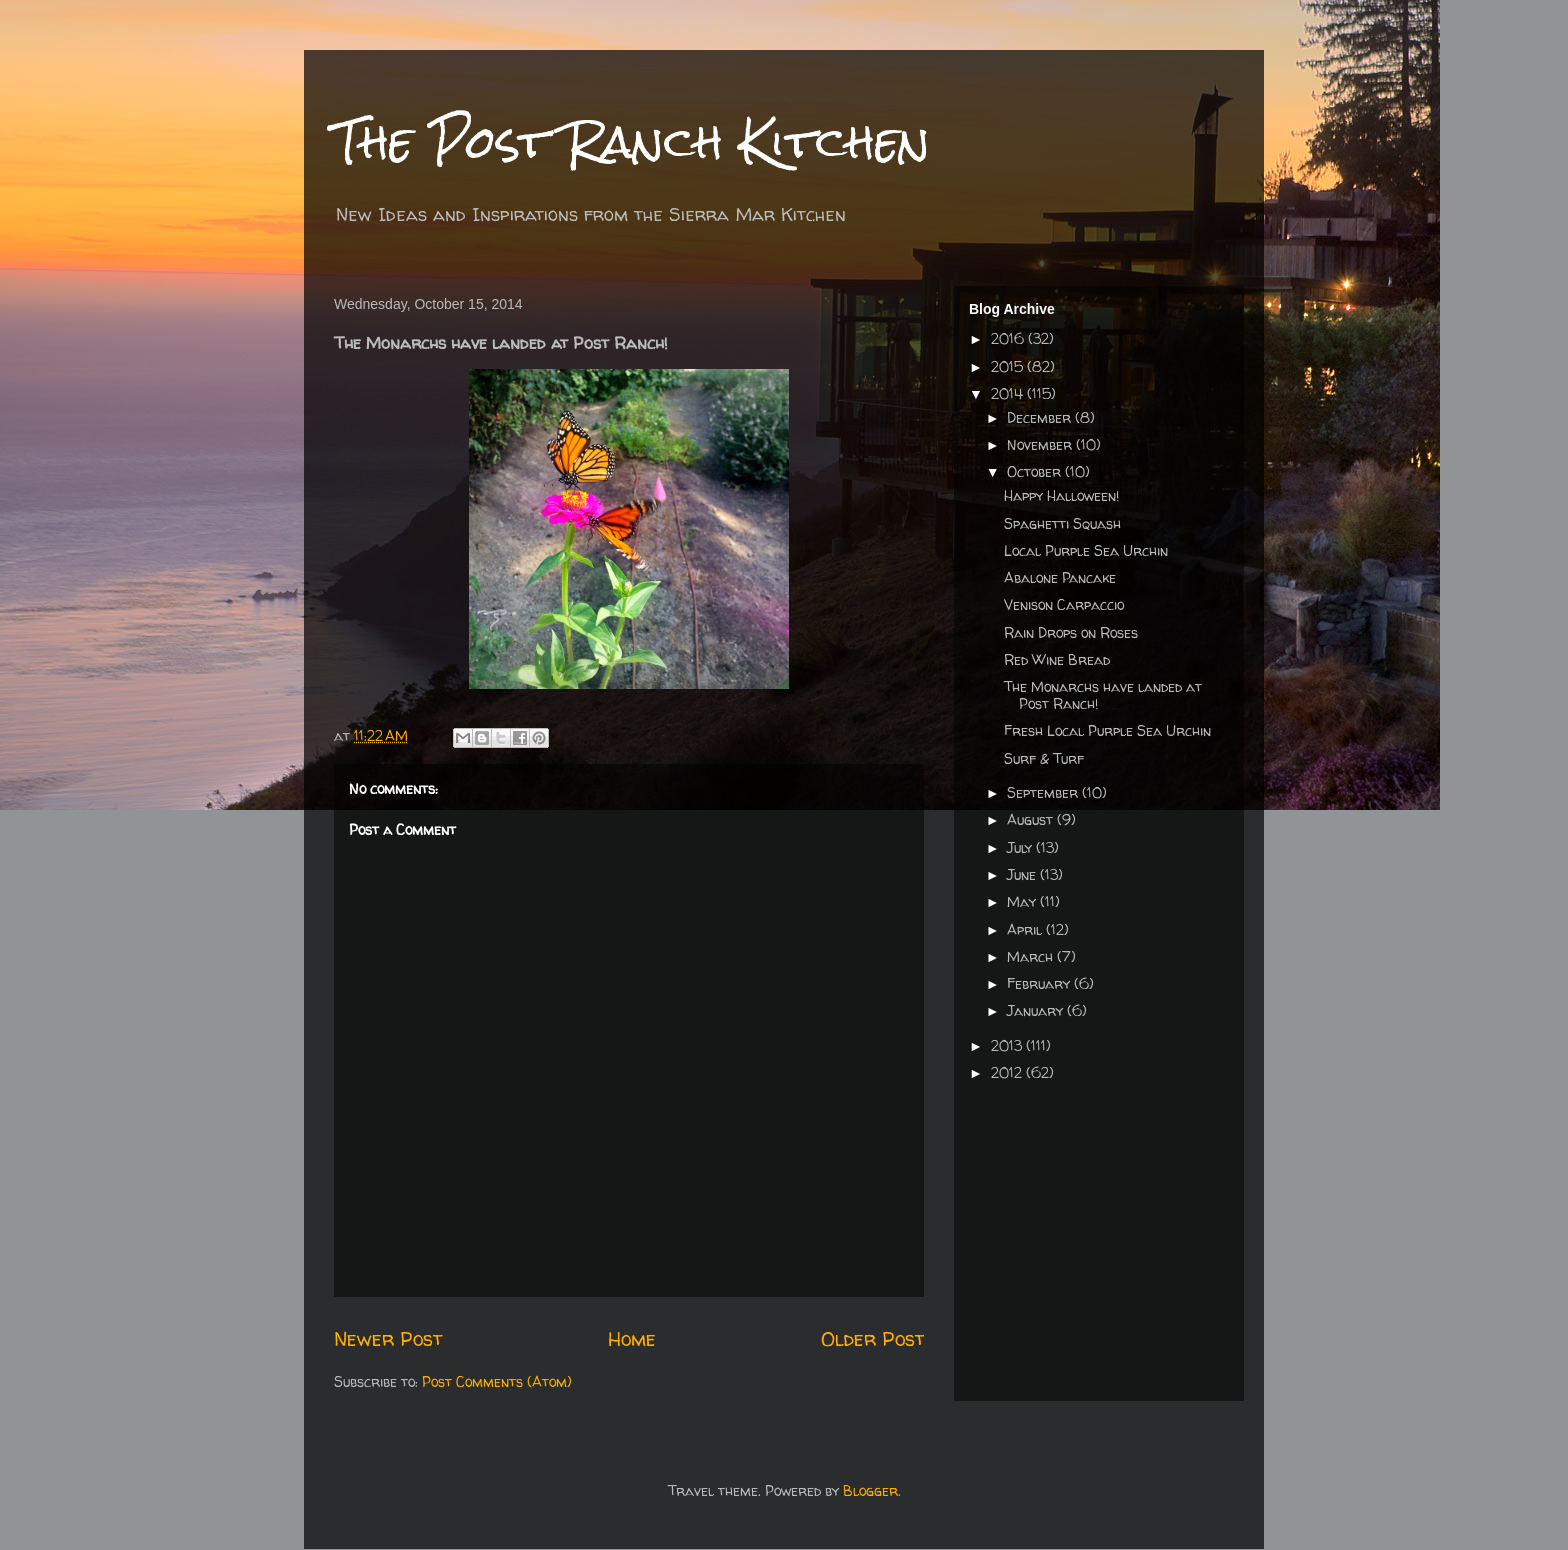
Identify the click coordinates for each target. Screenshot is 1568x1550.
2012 (1008, 1072)
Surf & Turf (1044, 758)
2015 (1009, 366)
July (1021, 847)
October (1036, 471)
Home (632, 1338)
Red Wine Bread (1057, 659)
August (1032, 819)
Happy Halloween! (1061, 495)
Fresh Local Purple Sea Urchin (1107, 730)
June (1023, 874)
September (1044, 792)
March (1032, 956)
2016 (1009, 338)
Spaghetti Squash (1062, 523)
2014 (1009, 393)
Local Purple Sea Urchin (1086, 550)
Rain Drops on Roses (1071, 632)
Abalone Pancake (1060, 577)
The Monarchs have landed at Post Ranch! (1103, 695)
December (1041, 417)
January (1037, 1010)
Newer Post (388, 1338)
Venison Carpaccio (1064, 604)
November (1041, 444)
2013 (1008, 1045)
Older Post (872, 1338)
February (1040, 983)
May (1023, 901)
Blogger (870, 1490)
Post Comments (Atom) (497, 1381)
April (1026, 929)
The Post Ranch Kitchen (632, 141)
